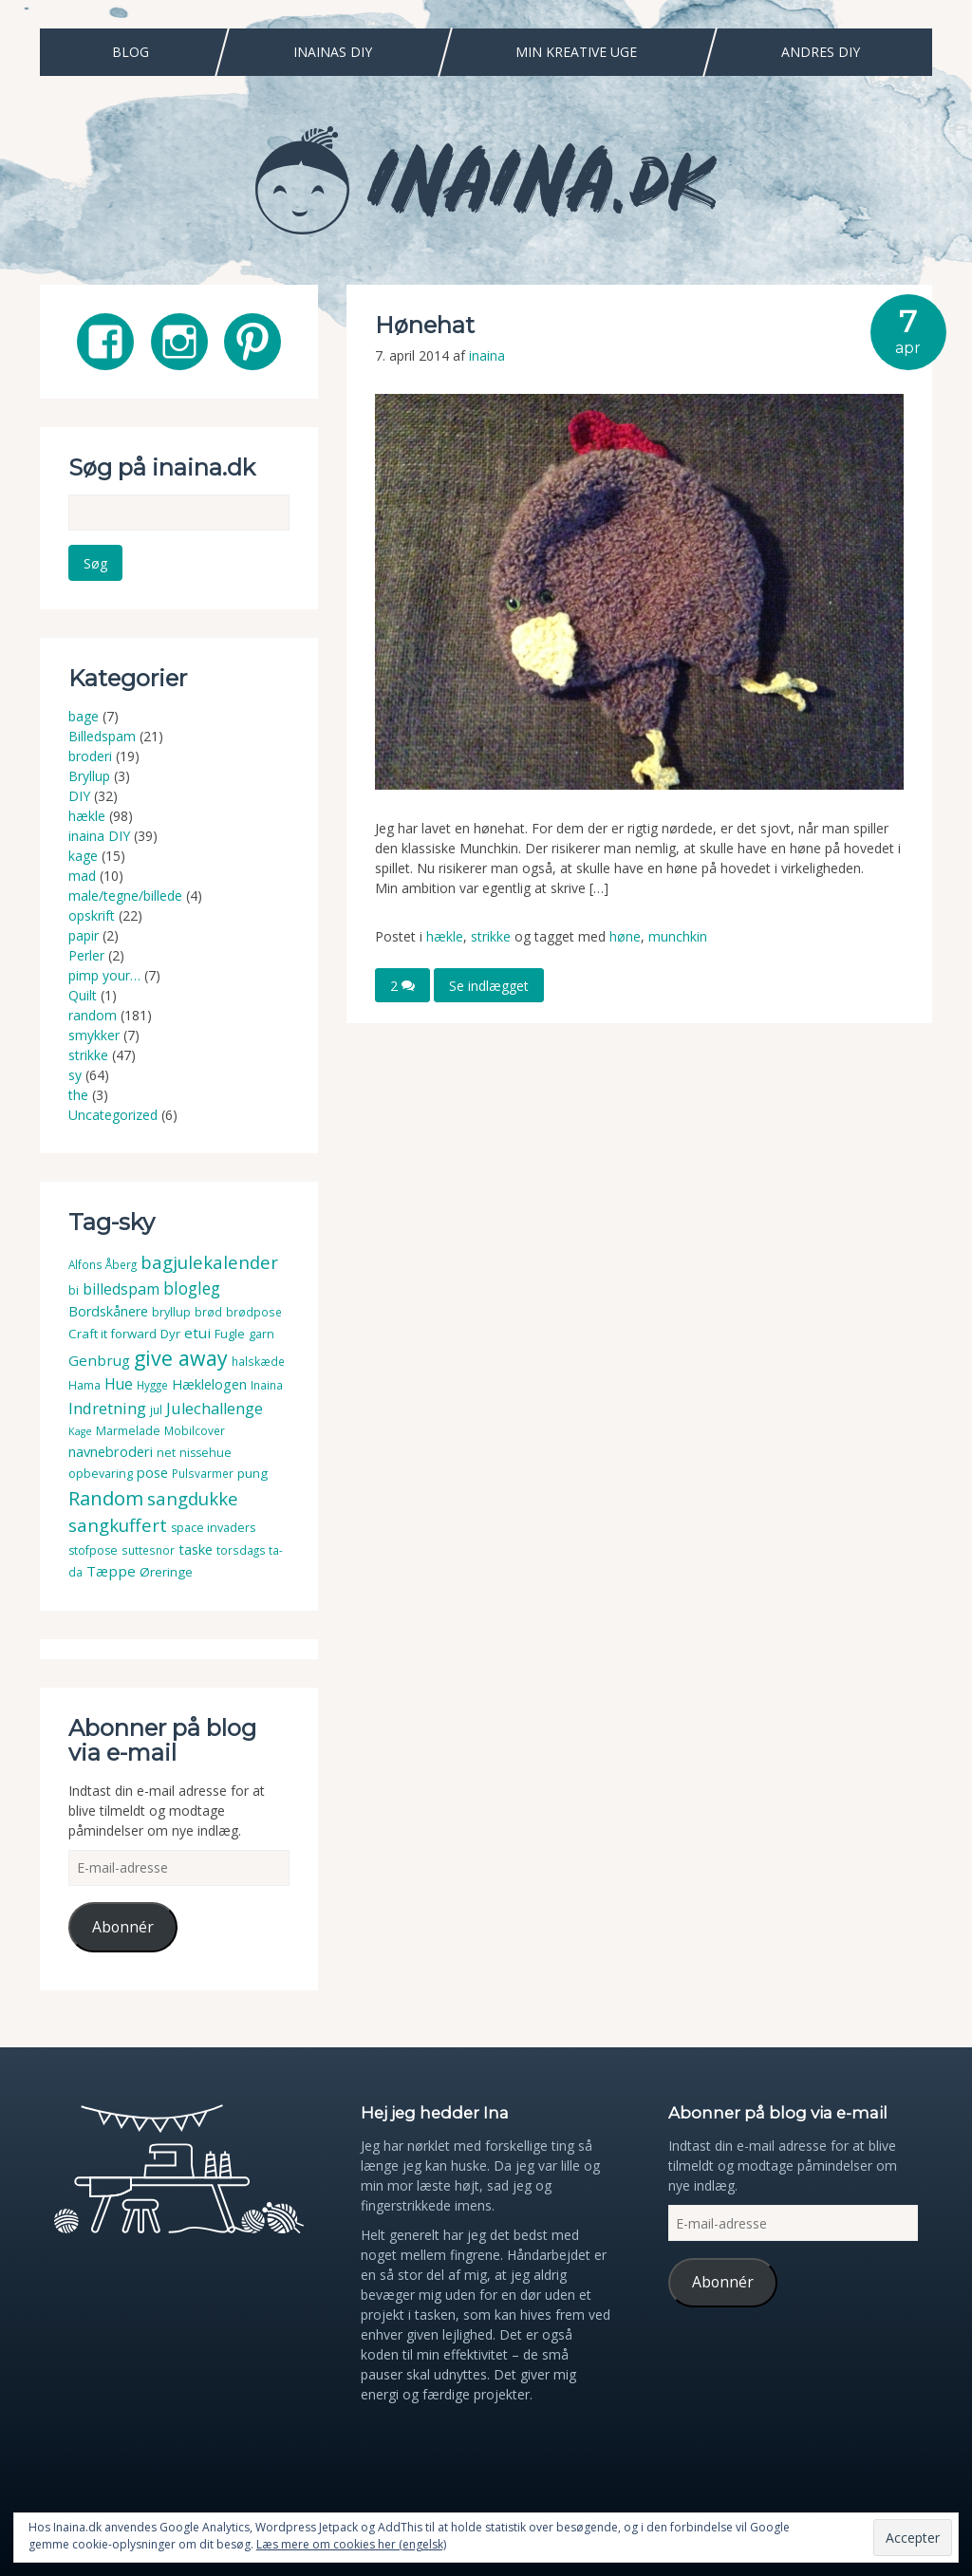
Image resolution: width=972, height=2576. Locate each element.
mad (82, 876)
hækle (444, 936)
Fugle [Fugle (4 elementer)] (230, 1334)
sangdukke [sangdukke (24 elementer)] (192, 1498)
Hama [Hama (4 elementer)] (84, 1385)
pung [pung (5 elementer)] (252, 1473)
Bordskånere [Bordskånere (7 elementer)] (108, 1311)
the (78, 1095)
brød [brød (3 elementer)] (208, 1312)
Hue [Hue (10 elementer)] (118, 1383)
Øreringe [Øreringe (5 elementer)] (166, 1571)
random (92, 1015)
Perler (86, 955)
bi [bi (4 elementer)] (73, 1290)
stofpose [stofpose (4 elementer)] (93, 1550)
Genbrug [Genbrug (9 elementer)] (99, 1360)
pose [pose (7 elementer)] (152, 1473)
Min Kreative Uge (576, 52)
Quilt (82, 995)
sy (75, 1075)
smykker (94, 1035)
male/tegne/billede (125, 896)
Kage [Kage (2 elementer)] (80, 1431)
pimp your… (104, 975)
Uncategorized (113, 1115)
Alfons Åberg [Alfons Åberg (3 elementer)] (102, 1265)
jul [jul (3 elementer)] (156, 1410)
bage (83, 716)
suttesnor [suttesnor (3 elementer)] (148, 1550)
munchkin (677, 936)
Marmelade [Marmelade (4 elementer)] (128, 1431)
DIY (79, 796)
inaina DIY (99, 836)
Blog (130, 52)
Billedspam (102, 736)
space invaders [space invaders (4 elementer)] (213, 1528)
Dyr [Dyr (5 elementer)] (170, 1333)
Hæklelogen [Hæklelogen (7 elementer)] (209, 1384)
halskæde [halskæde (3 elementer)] (258, 1361)
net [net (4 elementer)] (166, 1453)
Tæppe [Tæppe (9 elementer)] (111, 1570)
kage (83, 856)
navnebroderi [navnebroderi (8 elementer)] (110, 1451)
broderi (90, 756)
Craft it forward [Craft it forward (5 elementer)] (112, 1333)
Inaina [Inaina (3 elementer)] (267, 1385)
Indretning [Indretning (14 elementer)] (107, 1408)
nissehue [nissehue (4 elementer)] (205, 1453)
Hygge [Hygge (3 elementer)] (152, 1385)
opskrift (91, 915)
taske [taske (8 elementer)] (195, 1549)
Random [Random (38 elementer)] (105, 1497)
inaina (487, 355)
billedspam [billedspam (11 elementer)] (121, 1289)
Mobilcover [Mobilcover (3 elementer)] (194, 1431)
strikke (491, 936)
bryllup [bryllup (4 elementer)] (171, 1312)
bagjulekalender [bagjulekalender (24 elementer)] (209, 1262)
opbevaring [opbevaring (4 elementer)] (100, 1473)
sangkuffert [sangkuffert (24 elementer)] (117, 1525)
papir (83, 935)
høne (625, 936)
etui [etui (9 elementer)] (197, 1332)
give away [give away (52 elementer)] (181, 1358)
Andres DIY (820, 52)
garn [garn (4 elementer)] (261, 1334)
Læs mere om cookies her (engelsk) (351, 2544)
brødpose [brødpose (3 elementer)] (254, 1312)
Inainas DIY (332, 52)
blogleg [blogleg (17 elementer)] (191, 1288)
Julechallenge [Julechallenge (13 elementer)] (214, 1408)
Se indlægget (489, 985)
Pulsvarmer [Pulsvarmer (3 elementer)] (203, 1473)
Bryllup (89, 776)
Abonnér (123, 1926)
